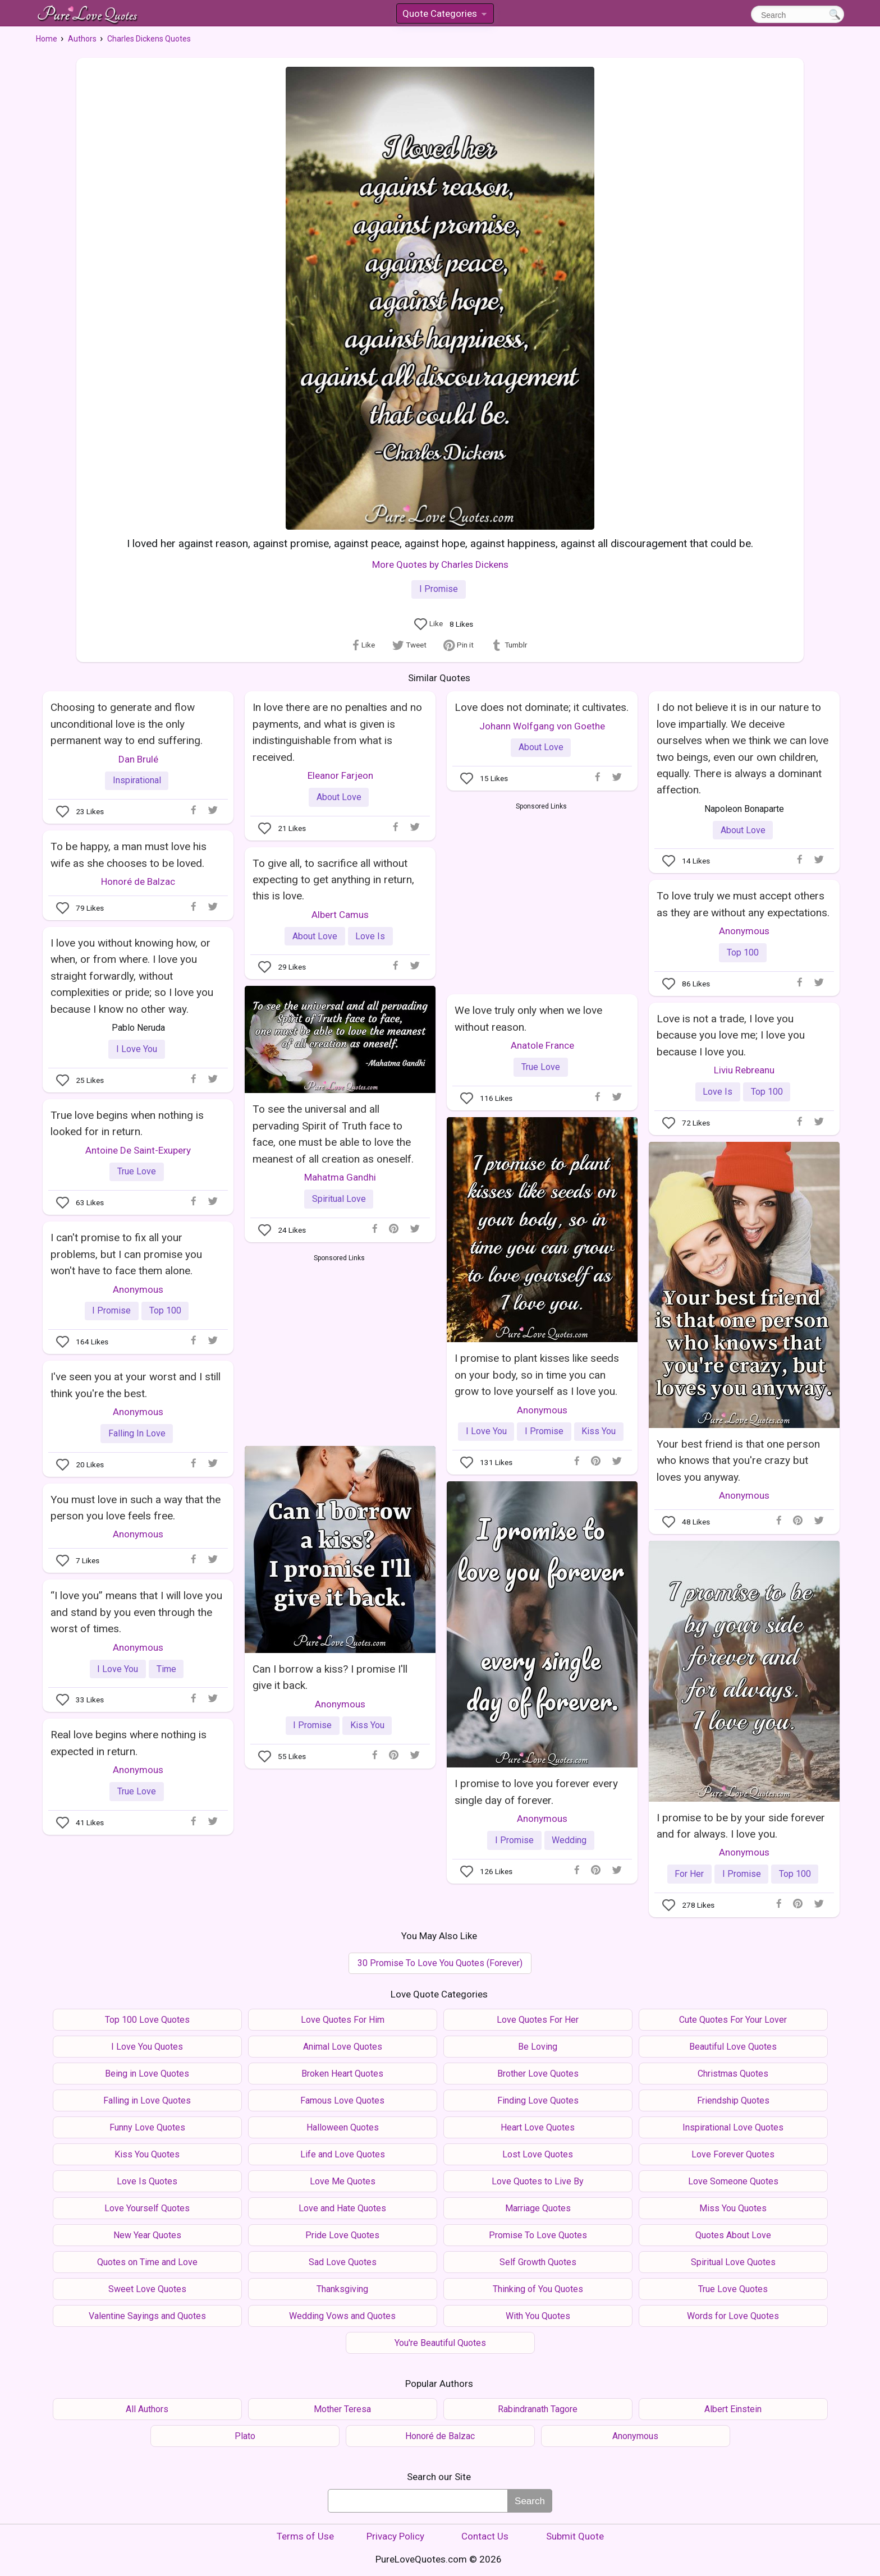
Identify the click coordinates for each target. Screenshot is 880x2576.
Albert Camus (340, 914)
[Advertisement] (541, 896)
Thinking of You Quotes (538, 2289)
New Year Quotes (147, 2235)
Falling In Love (137, 1433)
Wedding (569, 1840)
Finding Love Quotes (538, 2100)
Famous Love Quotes (342, 2100)
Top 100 (743, 952)
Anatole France (542, 1045)
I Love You (136, 1049)
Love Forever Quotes (732, 2154)
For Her (689, 1873)
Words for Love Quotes (733, 2316)
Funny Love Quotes (147, 2127)
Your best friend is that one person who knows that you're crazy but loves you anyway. (738, 1461)
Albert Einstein (733, 2409)
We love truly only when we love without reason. (528, 1018)
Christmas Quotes (733, 2073)
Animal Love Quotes (342, 2046)
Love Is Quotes (147, 2181)
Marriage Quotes (538, 2208)
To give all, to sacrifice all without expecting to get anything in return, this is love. (333, 880)
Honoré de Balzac (138, 881)
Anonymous (744, 930)
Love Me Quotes (342, 2181)
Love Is (370, 936)
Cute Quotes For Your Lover (733, 2019)
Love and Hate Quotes (342, 2208)
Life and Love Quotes (342, 2154)
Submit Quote (575, 2536)
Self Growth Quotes (537, 2262)
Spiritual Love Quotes (733, 2262)
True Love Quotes (733, 2289)
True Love (540, 1067)
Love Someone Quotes (733, 2181)
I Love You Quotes (147, 2046)
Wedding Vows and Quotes (342, 2316)
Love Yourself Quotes (147, 2208)
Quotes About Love (733, 2235)
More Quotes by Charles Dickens (440, 564)
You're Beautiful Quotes (440, 2343)
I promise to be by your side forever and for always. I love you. (741, 1825)
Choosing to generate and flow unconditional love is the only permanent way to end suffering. (127, 724)
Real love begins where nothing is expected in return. (129, 1742)
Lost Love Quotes (537, 2154)
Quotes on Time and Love (147, 2262)
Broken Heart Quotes (342, 2073)
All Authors (147, 2409)
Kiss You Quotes (147, 2154)
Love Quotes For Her (538, 2019)
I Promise (438, 589)
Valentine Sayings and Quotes (147, 2316)
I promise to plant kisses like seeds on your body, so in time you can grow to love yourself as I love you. (537, 1375)
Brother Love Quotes (538, 2073)
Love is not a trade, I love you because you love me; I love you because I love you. (731, 1035)
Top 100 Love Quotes (147, 2019)
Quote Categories (444, 15)
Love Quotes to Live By (538, 2181)
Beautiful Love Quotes (733, 2046)
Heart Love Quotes (538, 2127)
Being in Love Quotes (147, 2073)
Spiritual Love (339, 1198)
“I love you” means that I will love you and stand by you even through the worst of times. (136, 1612)
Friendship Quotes (733, 2100)
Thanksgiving (342, 2289)
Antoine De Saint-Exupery (138, 1150)
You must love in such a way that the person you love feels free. (136, 1507)
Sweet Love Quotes (147, 2289)
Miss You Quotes (733, 2208)
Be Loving (537, 2046)
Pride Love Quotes (342, 2235)
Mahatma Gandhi (340, 1177)
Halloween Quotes (342, 2127)
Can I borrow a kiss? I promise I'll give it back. (330, 1677)
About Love (339, 797)
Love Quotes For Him (342, 2019)
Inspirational (137, 780)
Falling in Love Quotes (147, 2100)
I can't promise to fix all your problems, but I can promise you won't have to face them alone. (126, 1254)
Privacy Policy (395, 2536)
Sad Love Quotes (343, 2262)
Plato (245, 2436)
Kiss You (598, 1431)
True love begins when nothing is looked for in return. (127, 1123)
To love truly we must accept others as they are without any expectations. (743, 904)
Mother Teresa (342, 2409)
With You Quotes (538, 2316)
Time (166, 1669)
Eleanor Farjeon (340, 775)
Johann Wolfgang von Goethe (542, 726)
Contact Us (484, 2536)
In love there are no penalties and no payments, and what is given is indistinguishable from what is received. (337, 732)
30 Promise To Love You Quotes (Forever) (440, 1963)
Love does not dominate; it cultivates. (542, 707)
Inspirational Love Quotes (732, 2127)
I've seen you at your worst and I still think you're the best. (136, 1384)
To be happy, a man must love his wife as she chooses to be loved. (129, 854)
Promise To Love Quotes (538, 2235)
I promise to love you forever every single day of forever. (536, 1791)
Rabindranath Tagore (538, 2409)
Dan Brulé (138, 759)
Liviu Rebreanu (744, 1070)
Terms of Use (305, 2536)
